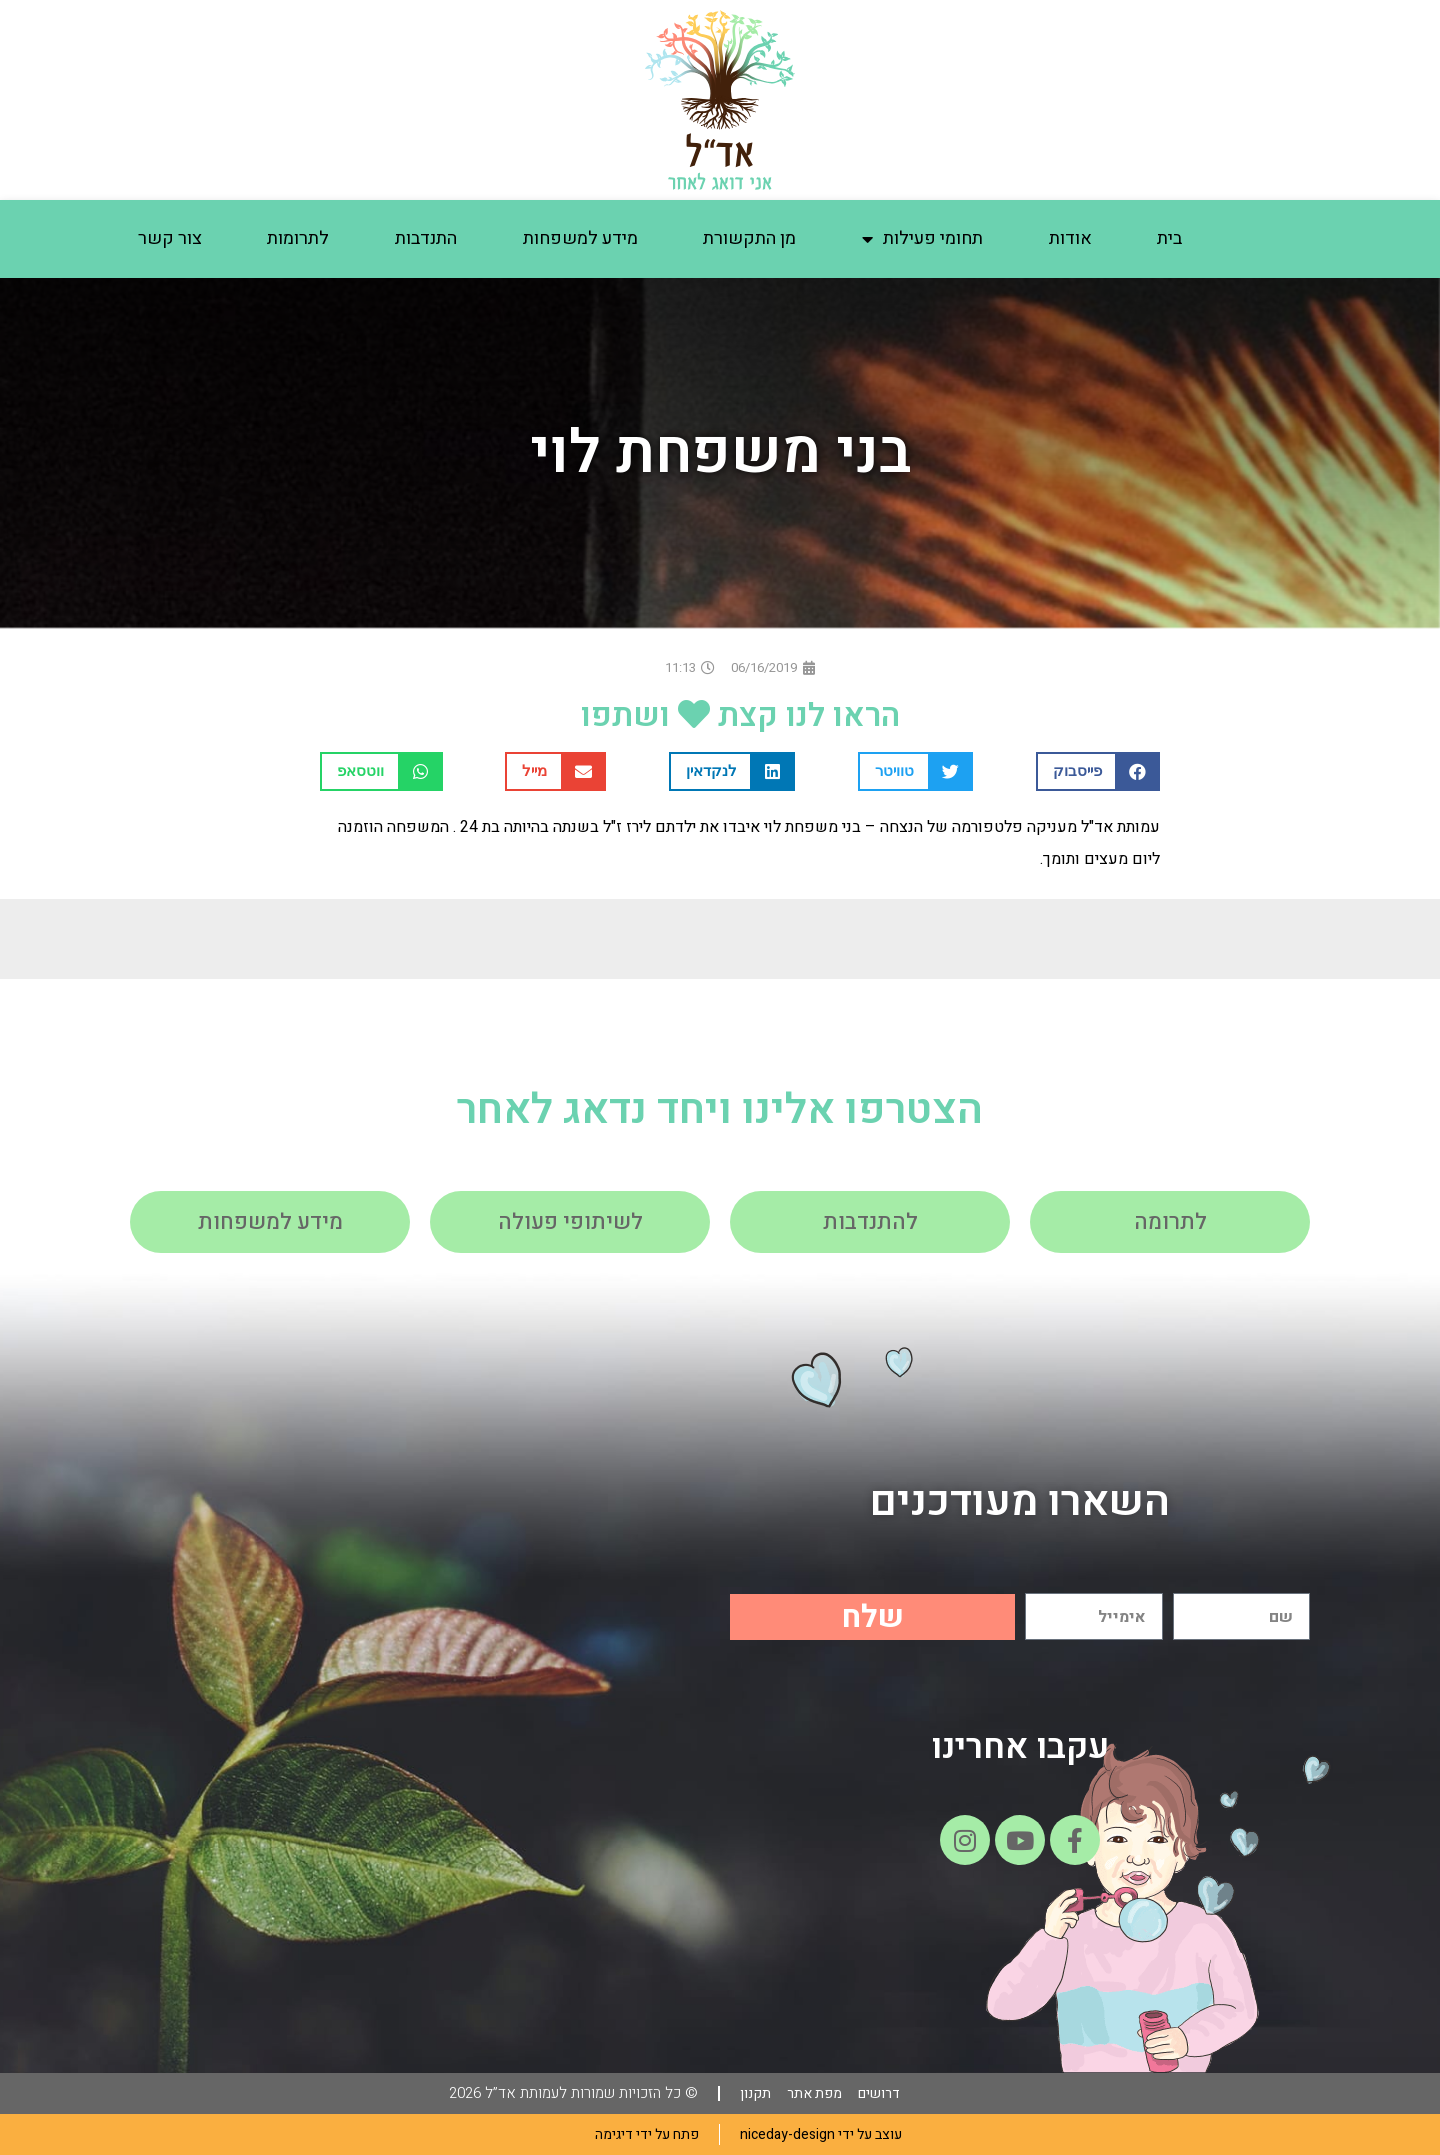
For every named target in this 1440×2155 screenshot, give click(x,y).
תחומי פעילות (922, 239)
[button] (1098, 771)
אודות (1070, 238)
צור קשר (170, 238)
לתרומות (298, 238)
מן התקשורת (749, 238)
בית (1169, 238)
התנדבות (426, 238)
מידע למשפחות (580, 238)
